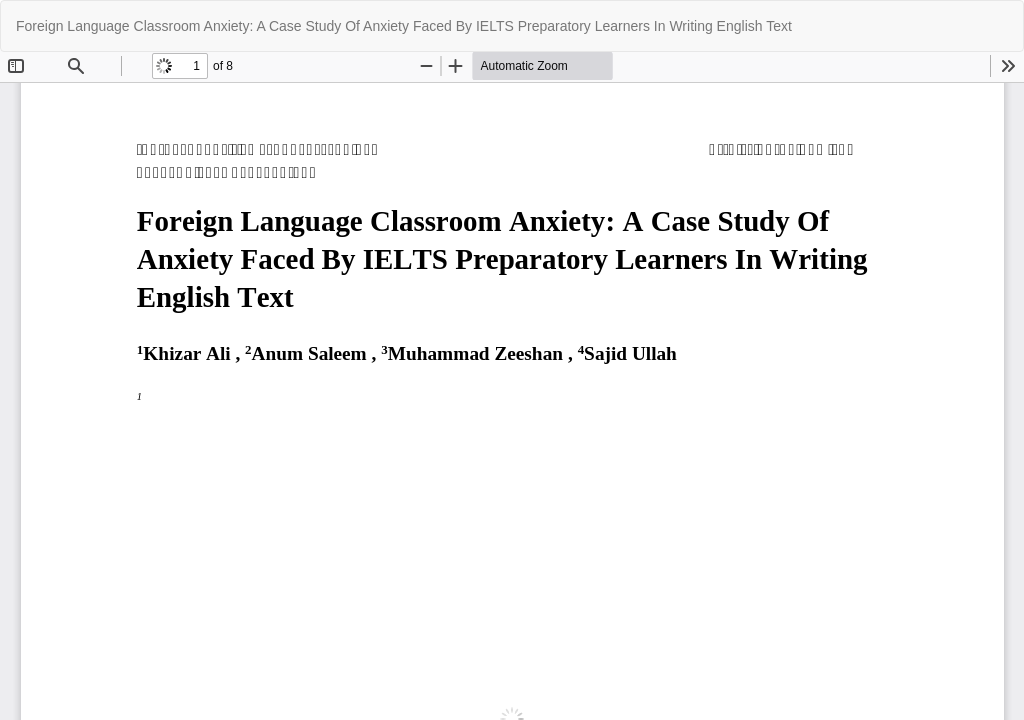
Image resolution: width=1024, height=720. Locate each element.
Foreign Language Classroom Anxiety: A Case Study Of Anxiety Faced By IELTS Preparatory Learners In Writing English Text (404, 26)
